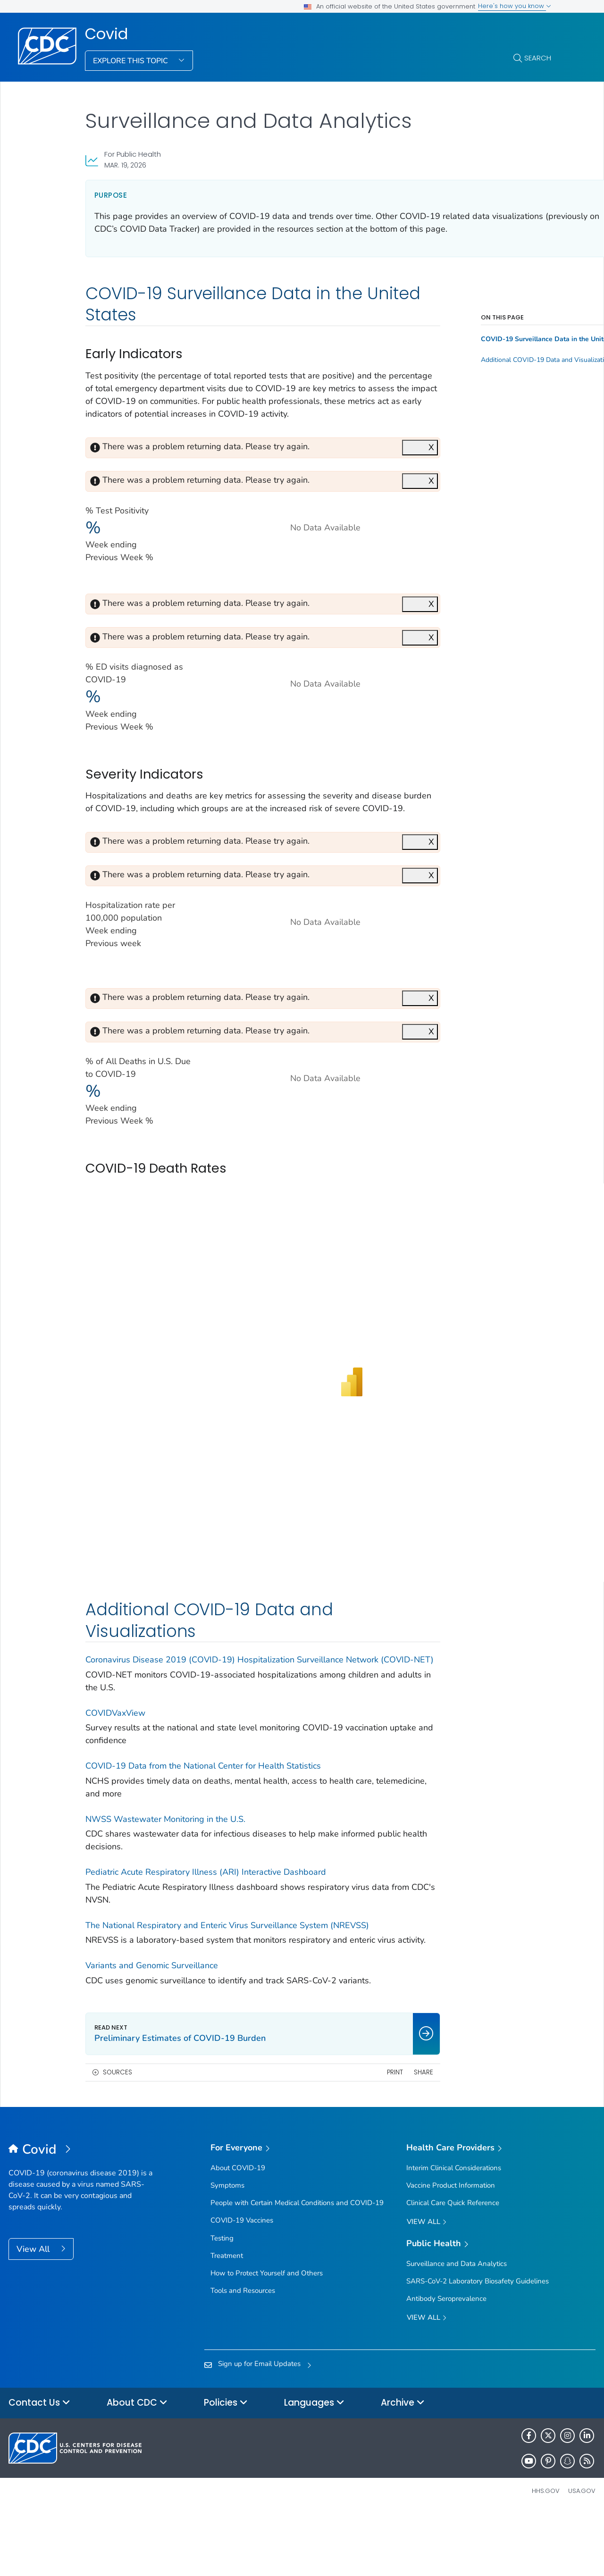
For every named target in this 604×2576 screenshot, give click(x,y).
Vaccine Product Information (450, 2249)
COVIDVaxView (115, 1764)
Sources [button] (117, 2135)
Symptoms (227, 2249)
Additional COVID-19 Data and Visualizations (493, 373)
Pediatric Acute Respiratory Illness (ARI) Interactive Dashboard (205, 1923)
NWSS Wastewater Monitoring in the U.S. (165, 1870)
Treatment (226, 2319)
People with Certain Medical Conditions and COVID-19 (297, 2266)
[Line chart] (295, 716)
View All (34, 2312)
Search (537, 58)
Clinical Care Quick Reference (452, 2266)
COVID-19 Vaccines (241, 2284)
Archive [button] (403, 2467)
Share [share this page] (378, 2135)
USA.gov (582, 2554)
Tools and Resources (242, 2354)
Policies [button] (226, 2467)
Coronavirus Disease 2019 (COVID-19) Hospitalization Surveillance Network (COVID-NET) (231, 1704)
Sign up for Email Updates (259, 2427)
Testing (222, 2302)
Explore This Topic (131, 61)
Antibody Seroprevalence (446, 2362)
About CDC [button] (137, 2467)
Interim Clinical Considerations (453, 2231)
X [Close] (386, 472)
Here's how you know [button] (514, 5)
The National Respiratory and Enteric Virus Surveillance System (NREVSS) (227, 1976)
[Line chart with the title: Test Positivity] (295, 559)
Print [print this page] (350, 2135)
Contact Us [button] (39, 2467)
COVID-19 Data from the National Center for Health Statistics (203, 1816)
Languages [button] (314, 2467)
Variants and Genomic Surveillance (151, 2029)
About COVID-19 (237, 2231)
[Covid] (81, 2214)
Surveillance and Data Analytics (456, 2327)
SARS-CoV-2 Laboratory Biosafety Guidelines (477, 2344)
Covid (106, 34)
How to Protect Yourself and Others (266, 2336)
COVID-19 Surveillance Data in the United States (493, 352)
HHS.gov (546, 2554)
